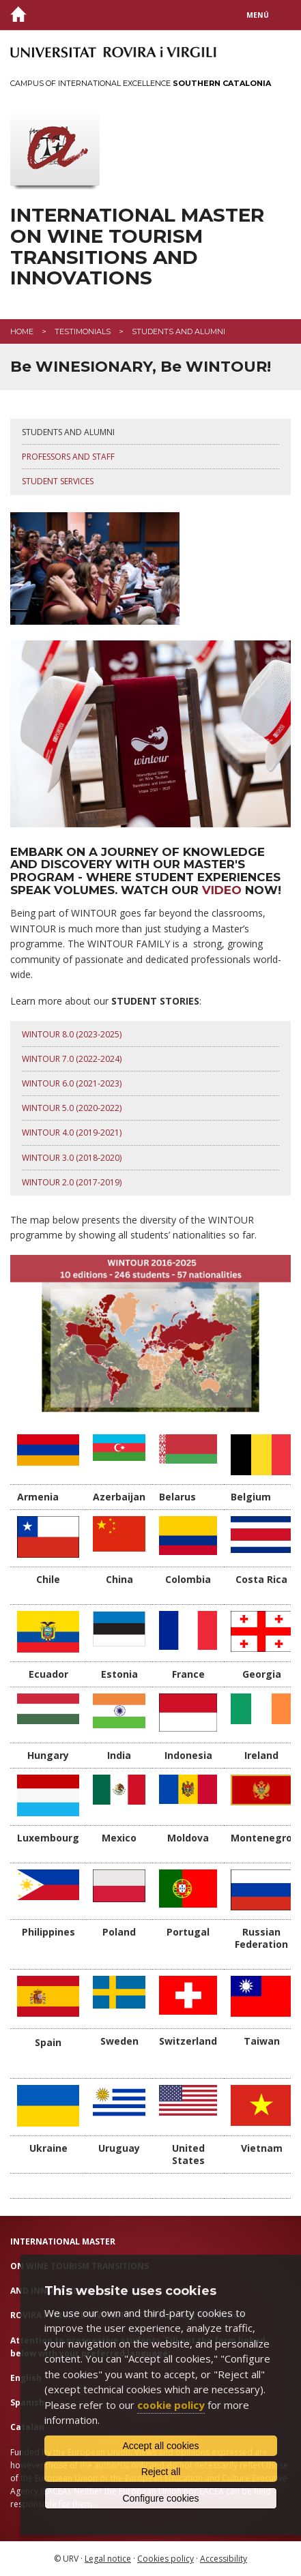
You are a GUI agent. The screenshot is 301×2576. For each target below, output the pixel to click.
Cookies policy (165, 2558)
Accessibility (223, 2558)
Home (21, 331)
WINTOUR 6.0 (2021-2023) (71, 1083)
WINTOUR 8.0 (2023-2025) (71, 1034)
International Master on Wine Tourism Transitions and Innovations (137, 246)
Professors (46, 456)
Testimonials (83, 331)
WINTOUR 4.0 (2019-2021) (71, 1132)
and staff (92, 456)
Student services (58, 481)
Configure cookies (160, 2498)
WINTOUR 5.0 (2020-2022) (71, 1108)
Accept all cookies (160, 2445)
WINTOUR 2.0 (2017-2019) (71, 1182)
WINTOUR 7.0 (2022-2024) (71, 1059)
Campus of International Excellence (140, 83)
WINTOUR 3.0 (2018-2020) (71, 1158)
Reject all (161, 2471)
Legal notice (108, 2558)
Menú (257, 15)
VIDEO (223, 890)
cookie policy (171, 2405)
